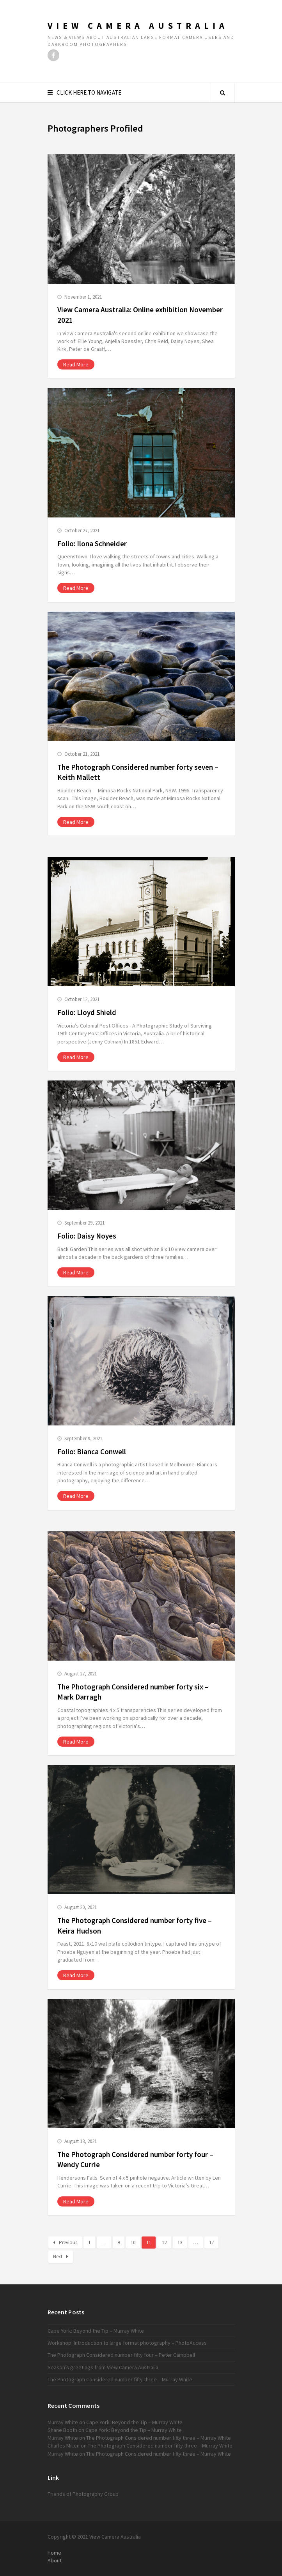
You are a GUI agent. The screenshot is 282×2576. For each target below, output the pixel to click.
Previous (65, 2242)
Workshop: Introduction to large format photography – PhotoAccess (127, 2342)
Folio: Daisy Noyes (86, 1235)
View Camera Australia (138, 25)
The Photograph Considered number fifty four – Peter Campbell (121, 2354)
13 (179, 2242)
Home (54, 2552)
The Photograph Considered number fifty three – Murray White (120, 2379)
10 (133, 2242)
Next (60, 2256)
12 (164, 2242)
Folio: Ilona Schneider (92, 543)
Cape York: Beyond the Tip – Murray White (96, 2330)
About (55, 2560)
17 (211, 2242)
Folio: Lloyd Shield (86, 1012)
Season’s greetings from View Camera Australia (103, 2367)
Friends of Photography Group (83, 2493)
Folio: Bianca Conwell (91, 1451)
